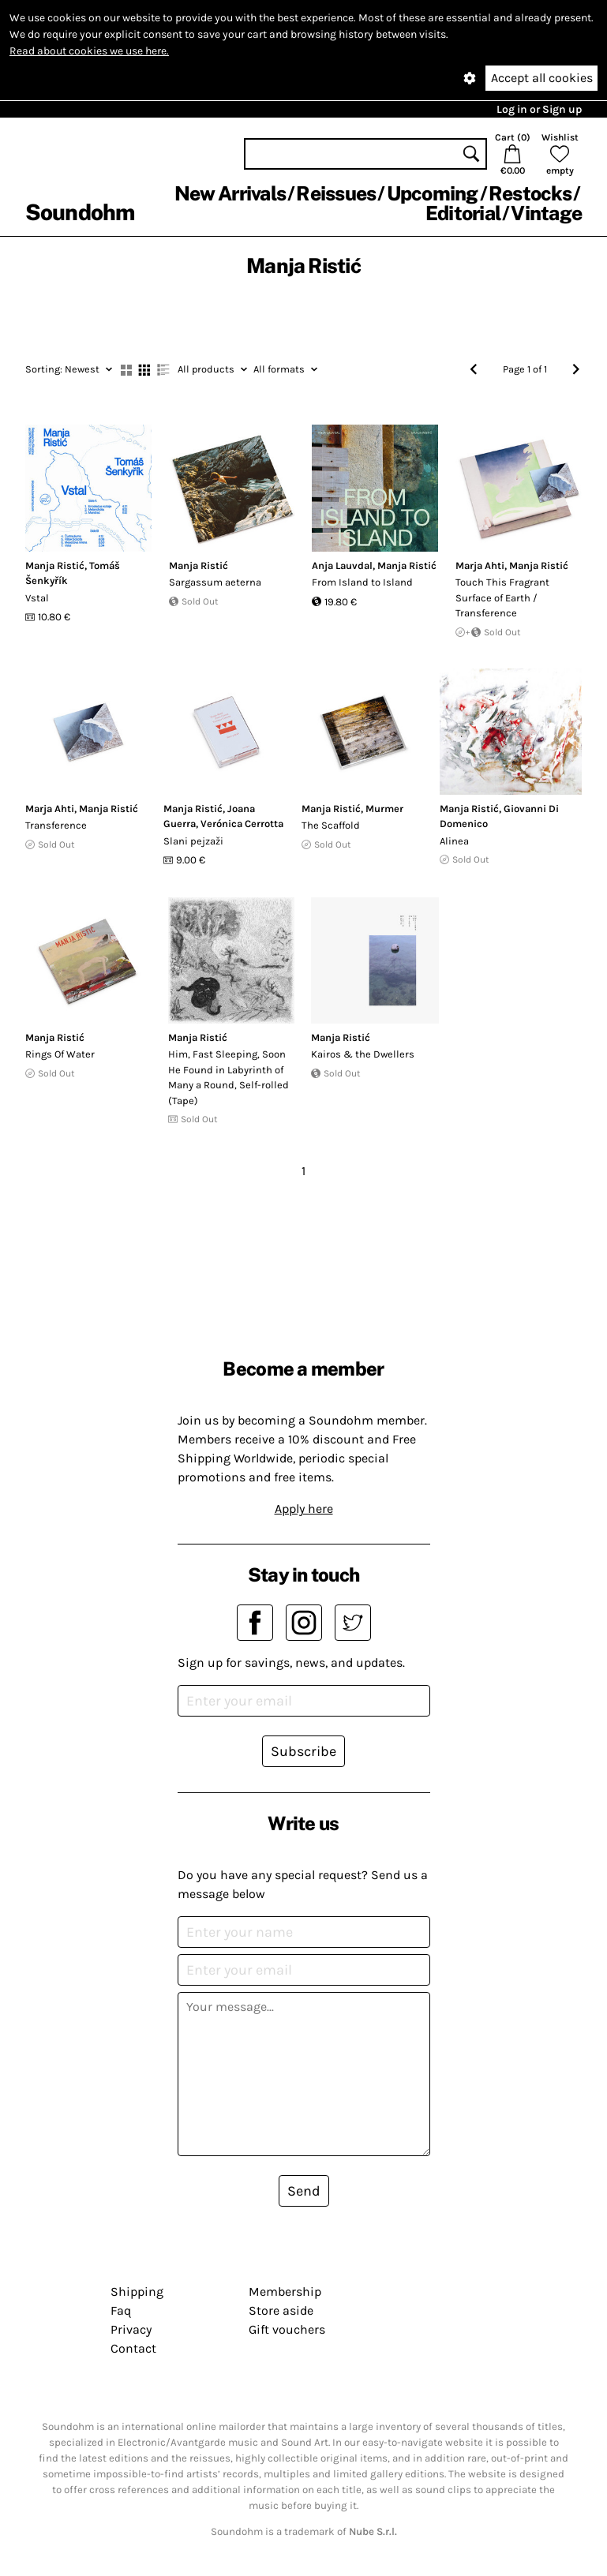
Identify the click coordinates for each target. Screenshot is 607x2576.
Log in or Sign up (539, 109)
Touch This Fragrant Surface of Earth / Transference (502, 597)
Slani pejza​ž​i (193, 841)
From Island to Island (362, 582)
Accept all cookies (542, 77)
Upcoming (432, 193)
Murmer (384, 808)
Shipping (137, 2291)
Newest (68, 368)
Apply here (304, 1508)
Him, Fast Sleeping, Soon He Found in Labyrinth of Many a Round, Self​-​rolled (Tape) (228, 1077)
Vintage (546, 213)
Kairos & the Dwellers (362, 1054)
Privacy (131, 2329)
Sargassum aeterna (215, 582)
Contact (133, 2348)
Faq (121, 2310)
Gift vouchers (287, 2329)
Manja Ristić (54, 565)
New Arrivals (230, 193)
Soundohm (79, 212)
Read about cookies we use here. (89, 51)
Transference (56, 825)
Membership (285, 2291)
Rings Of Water (60, 1054)
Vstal (37, 598)
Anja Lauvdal (342, 565)
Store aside (281, 2310)
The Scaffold (331, 825)
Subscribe (303, 1751)
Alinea (454, 841)
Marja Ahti (479, 565)
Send (303, 2191)
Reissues (336, 193)
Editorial (462, 213)
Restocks (530, 193)
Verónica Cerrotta (241, 823)
